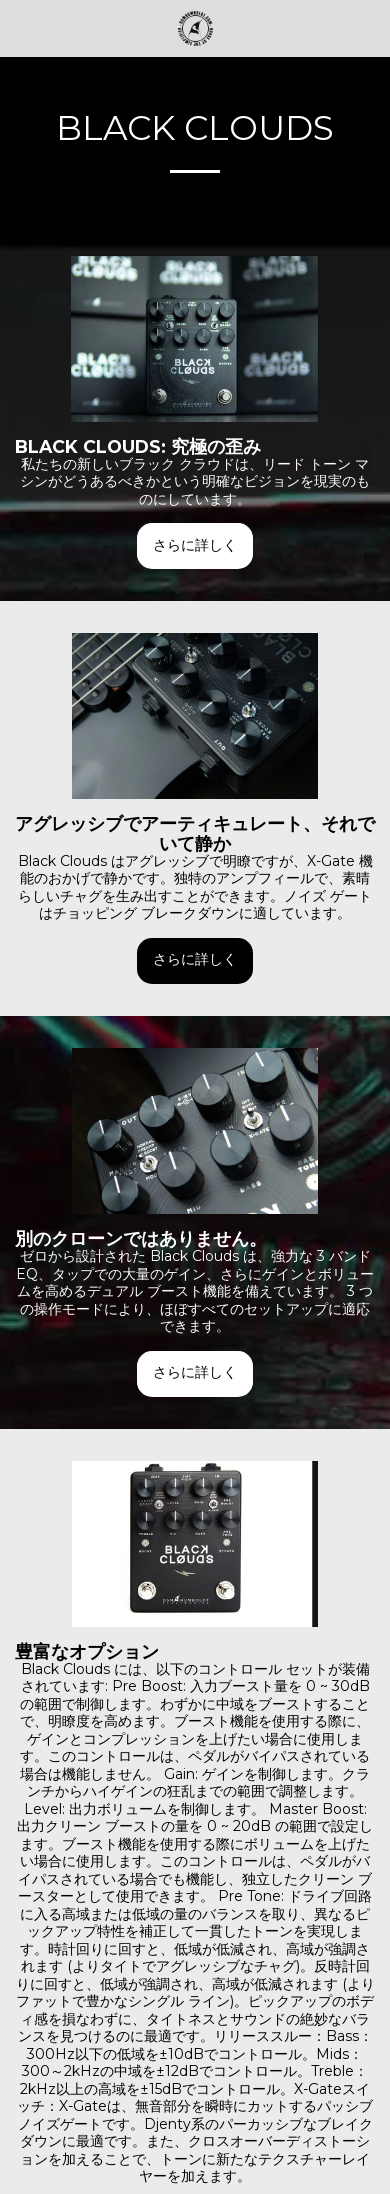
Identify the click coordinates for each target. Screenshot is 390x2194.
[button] (22, 28)
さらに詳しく (195, 545)
